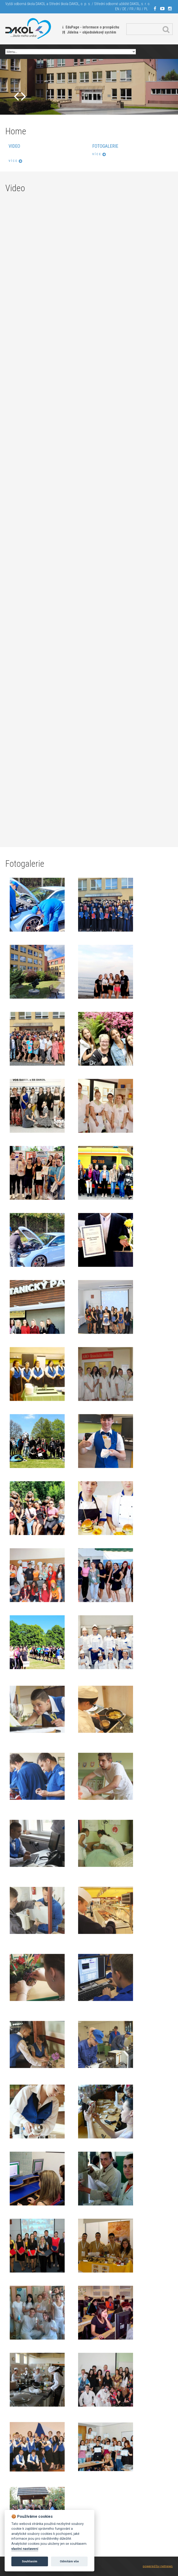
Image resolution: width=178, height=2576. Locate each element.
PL (146, 9)
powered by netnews (158, 2566)
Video (14, 146)
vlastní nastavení (24, 2549)
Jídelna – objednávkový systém (91, 32)
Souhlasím (29, 2561)
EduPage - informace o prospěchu (92, 27)
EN (117, 9)
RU (139, 9)
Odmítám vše (69, 2561)
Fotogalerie (105, 146)
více (13, 161)
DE (124, 9)
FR (132, 9)
